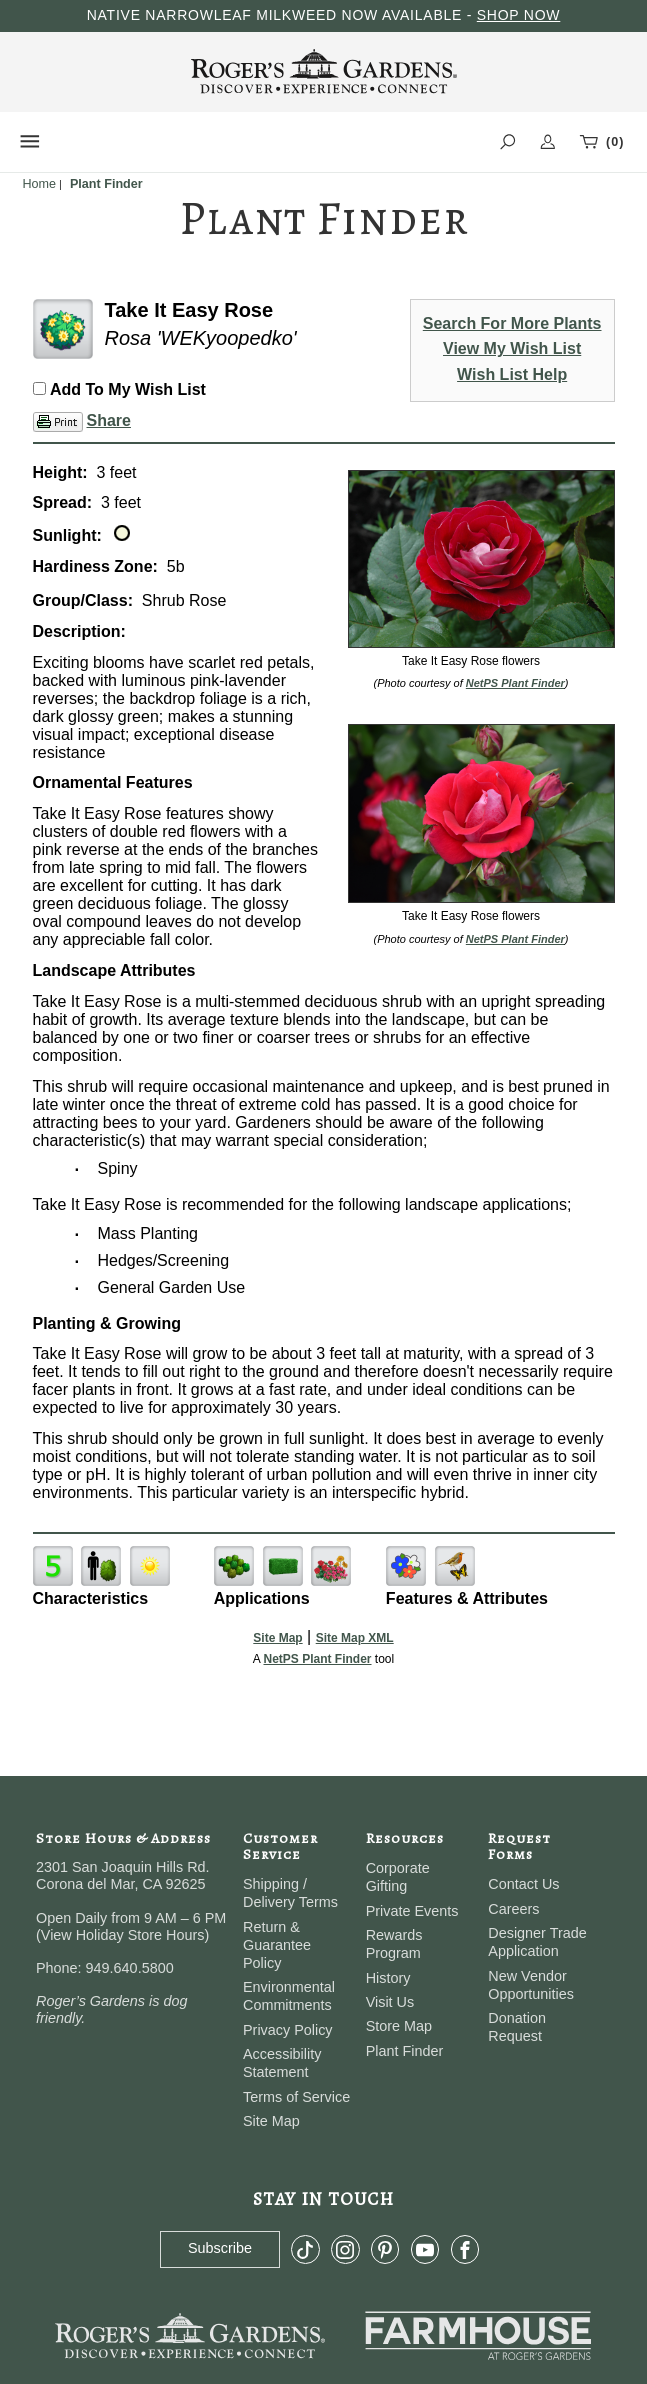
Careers (513, 1909)
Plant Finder (405, 2051)
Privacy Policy (288, 2030)
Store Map (399, 2026)
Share (109, 420)
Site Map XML (355, 1638)
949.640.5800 (130, 1968)
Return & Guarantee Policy (277, 1945)
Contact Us (523, 1884)
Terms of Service (296, 2097)
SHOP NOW (519, 15)
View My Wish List (512, 348)
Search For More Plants (512, 323)
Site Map (277, 1638)
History (388, 1978)
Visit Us (390, 2002)
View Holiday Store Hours (123, 1935)
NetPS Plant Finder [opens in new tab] (317, 1659)
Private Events (412, 1911)
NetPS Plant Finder (515, 683)
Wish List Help (512, 374)
